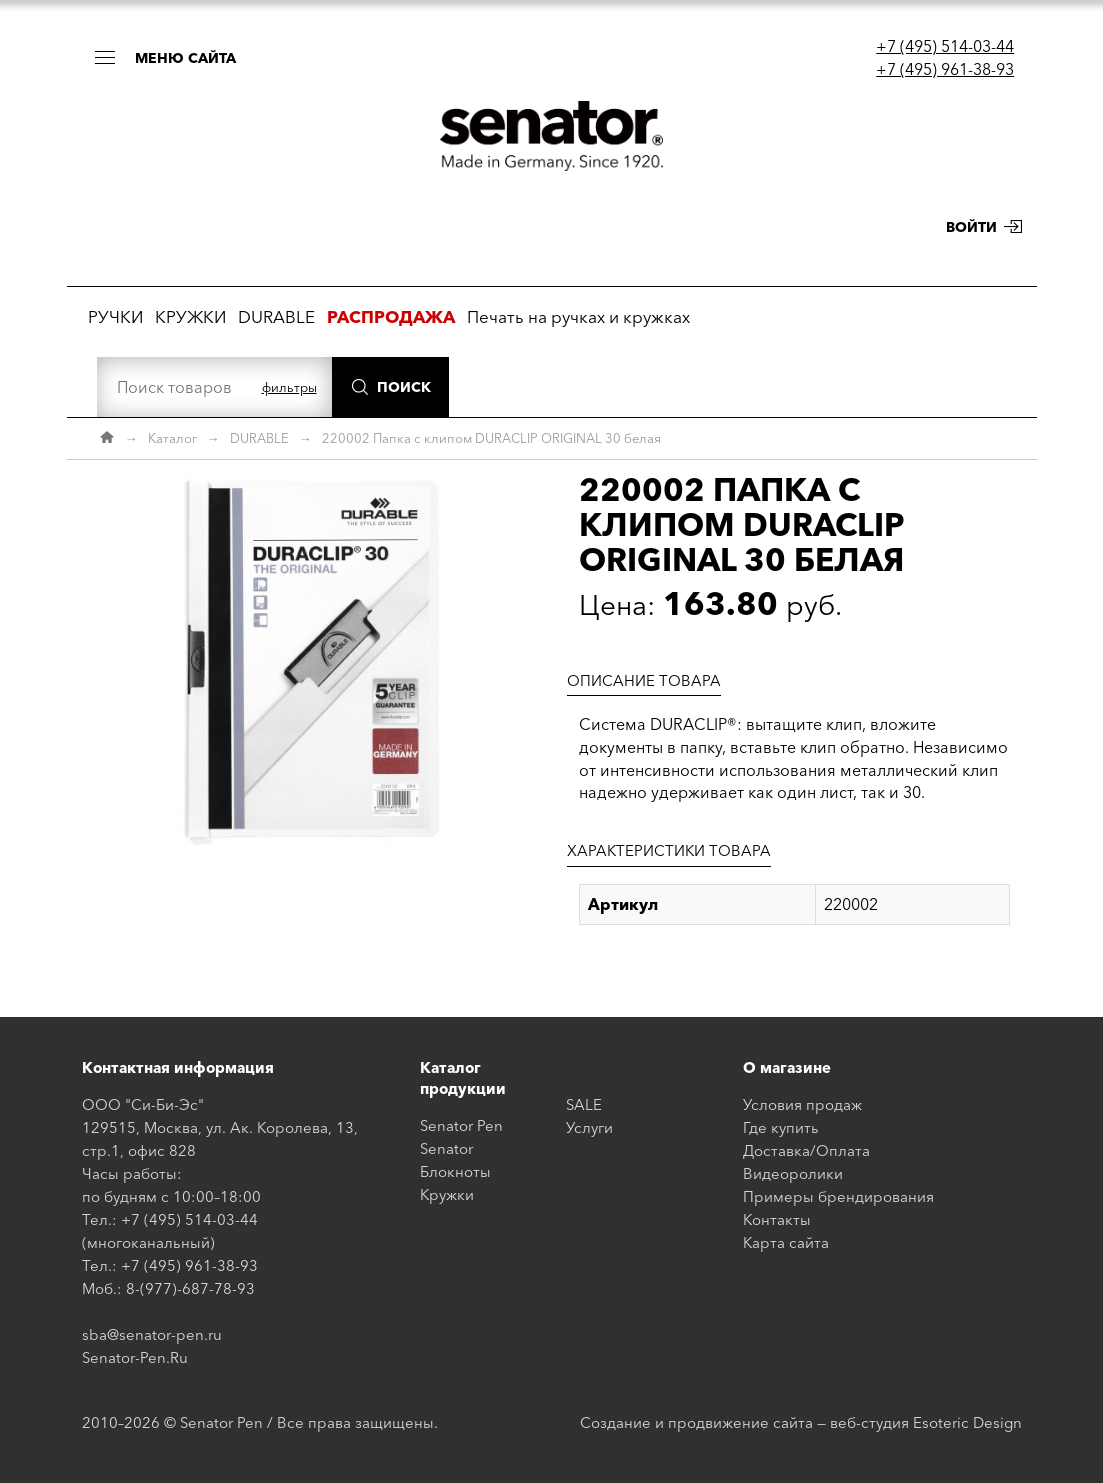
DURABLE (276, 316)
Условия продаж (802, 1104)
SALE (584, 1104)
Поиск (404, 387)
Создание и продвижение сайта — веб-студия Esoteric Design (801, 1422)
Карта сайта (786, 1242)
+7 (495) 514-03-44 (945, 46)
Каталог (172, 438)
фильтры (289, 387)
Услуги (589, 1127)
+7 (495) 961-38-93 (945, 69)
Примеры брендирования (838, 1196)
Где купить (781, 1127)
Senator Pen (461, 1125)
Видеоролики (793, 1173)
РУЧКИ (115, 316)
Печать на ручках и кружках (578, 316)
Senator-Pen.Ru (135, 1357)
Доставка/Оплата (806, 1150)
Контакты (777, 1219)
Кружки (447, 1194)
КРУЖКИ (190, 316)
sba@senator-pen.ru (152, 1334)
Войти (971, 227)
